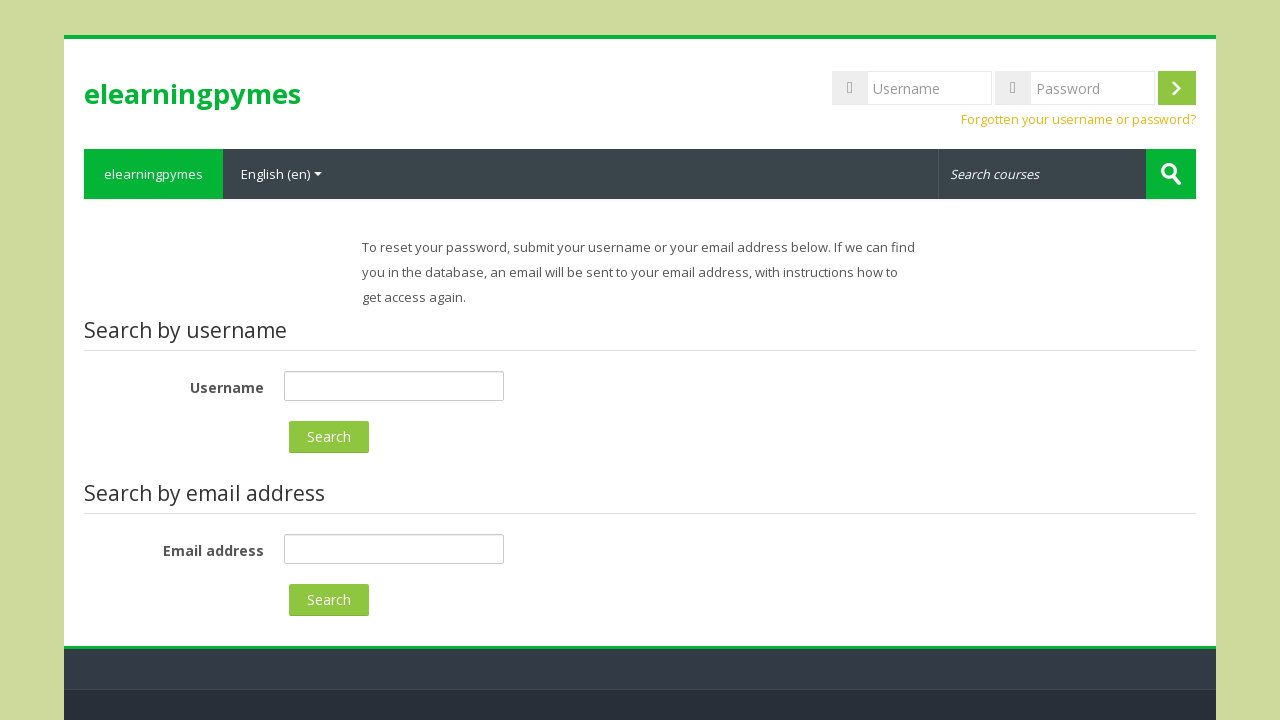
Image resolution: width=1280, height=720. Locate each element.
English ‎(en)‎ (281, 174)
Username (227, 387)
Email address (213, 550)
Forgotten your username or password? (1078, 119)
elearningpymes (153, 174)
